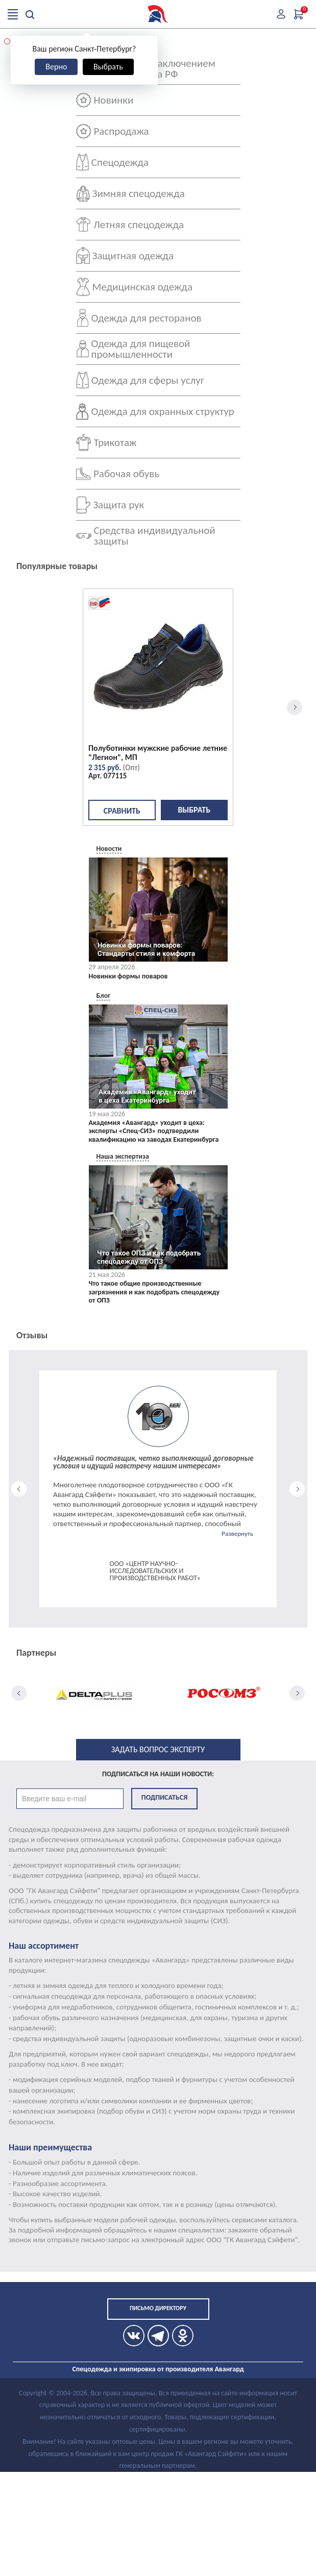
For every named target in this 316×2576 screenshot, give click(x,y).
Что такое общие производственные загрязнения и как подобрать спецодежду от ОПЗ (154, 1292)
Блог (103, 995)
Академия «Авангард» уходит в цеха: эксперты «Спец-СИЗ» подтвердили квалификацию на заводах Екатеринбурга (154, 1131)
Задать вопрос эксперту (158, 1749)
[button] (7, 41)
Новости (109, 848)
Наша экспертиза (122, 1156)
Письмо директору (158, 2308)
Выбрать (108, 66)
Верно (56, 66)
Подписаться (164, 1797)
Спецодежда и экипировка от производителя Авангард (158, 2369)
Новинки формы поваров (128, 976)
